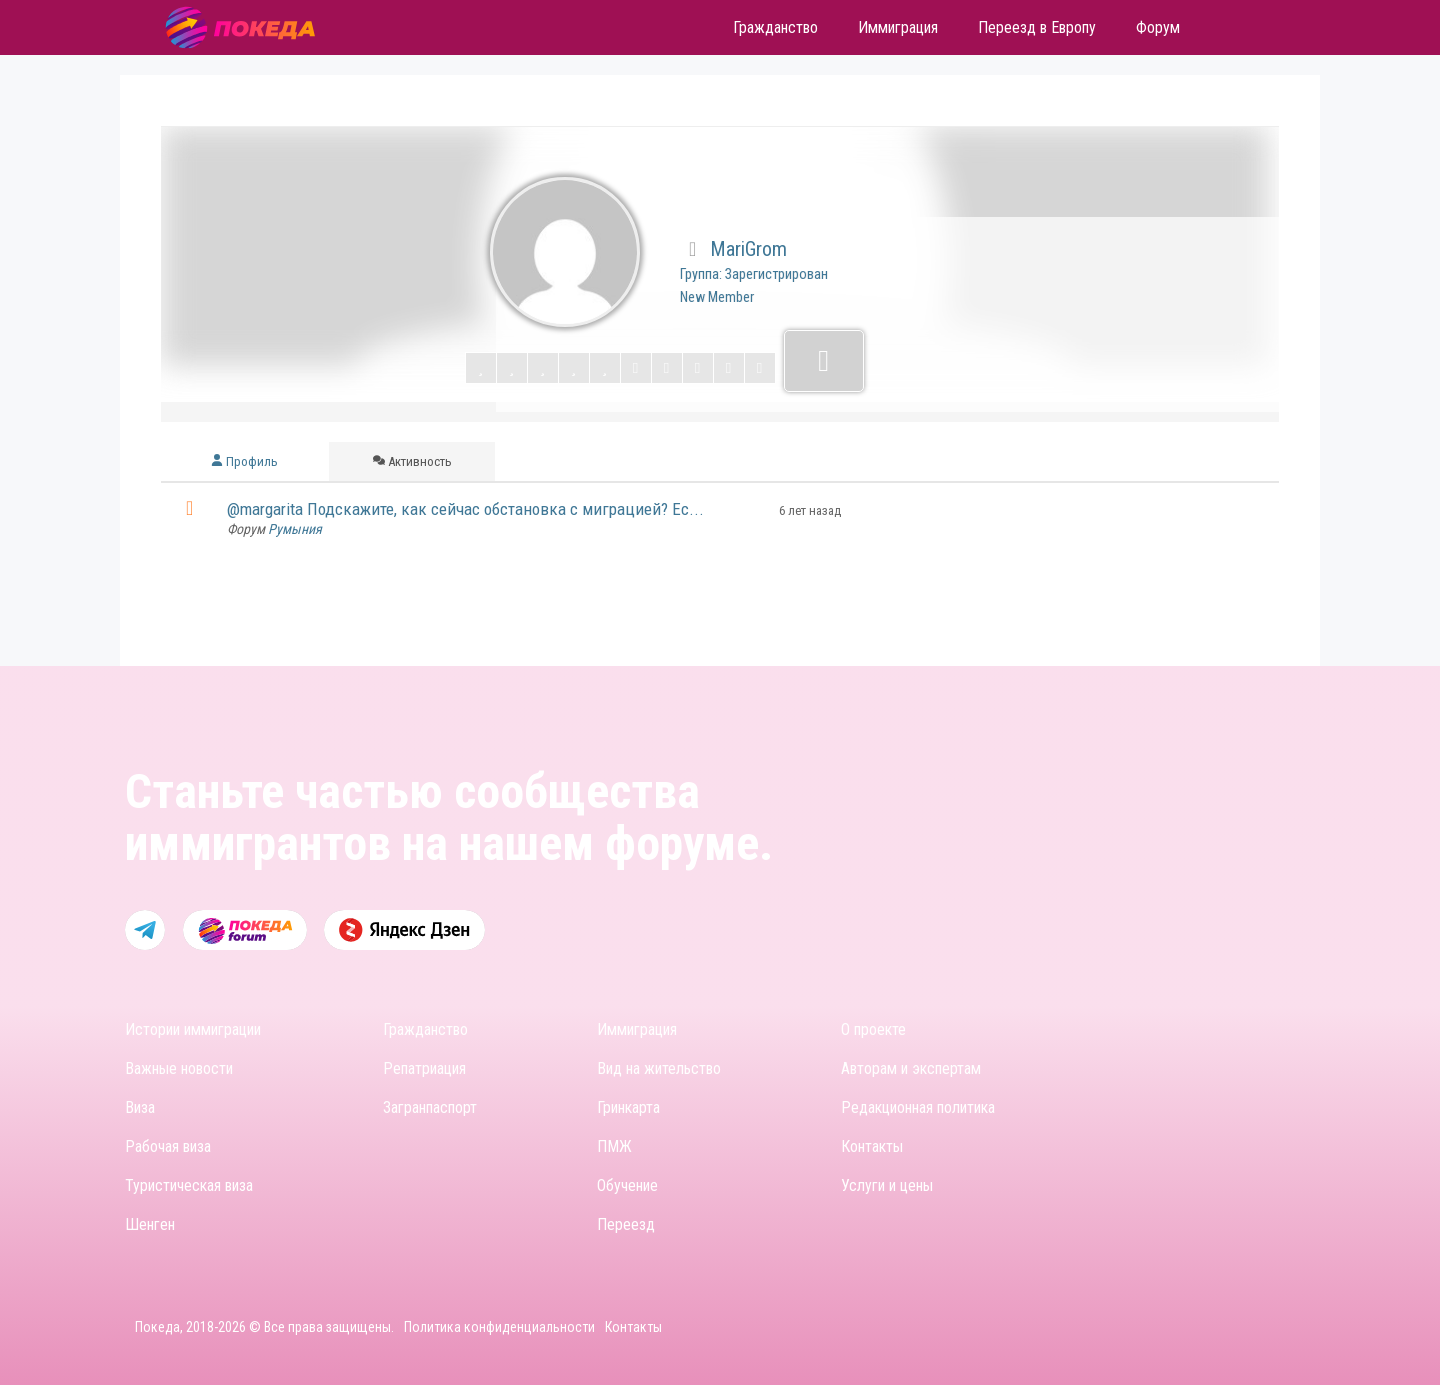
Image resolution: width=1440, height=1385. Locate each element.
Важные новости (179, 1068)
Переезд (626, 1224)
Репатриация (424, 1068)
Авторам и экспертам (911, 1068)
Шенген (150, 1224)
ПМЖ (614, 1146)
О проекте (873, 1029)
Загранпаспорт (430, 1107)
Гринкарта (628, 1107)
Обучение (627, 1185)
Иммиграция (637, 1029)
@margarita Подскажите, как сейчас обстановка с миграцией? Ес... (465, 509)
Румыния (295, 529)
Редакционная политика (918, 1107)
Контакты (872, 1146)
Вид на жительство (659, 1068)
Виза (140, 1107)
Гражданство (425, 1029)
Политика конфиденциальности (499, 1327)
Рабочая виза (168, 1146)
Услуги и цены (887, 1185)
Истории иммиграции (193, 1029)
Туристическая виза (189, 1185)
